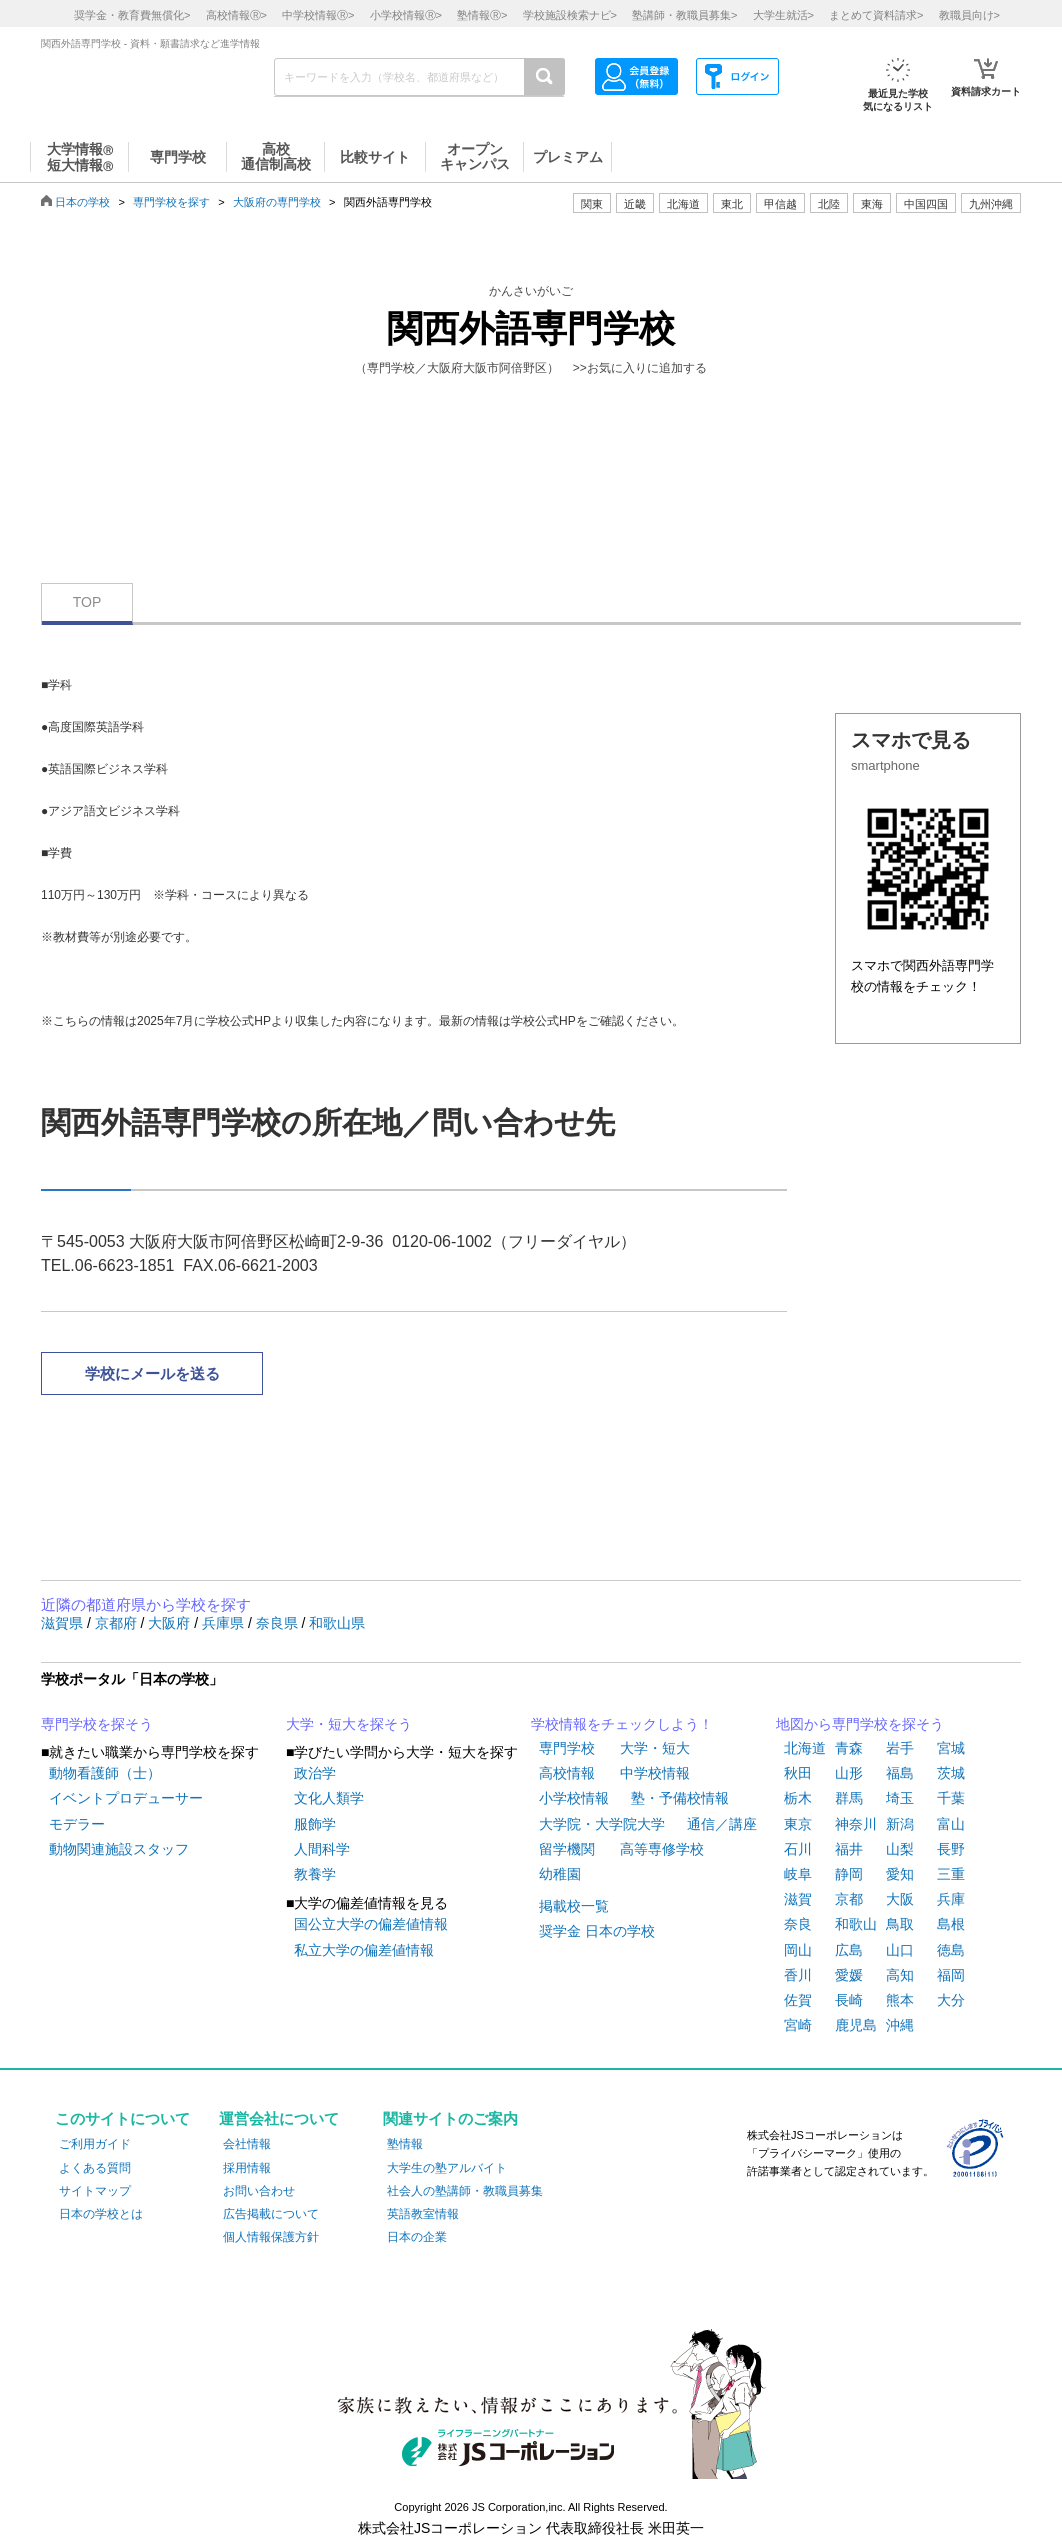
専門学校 (567, 1748)
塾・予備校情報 (680, 1798)
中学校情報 (655, 1773)
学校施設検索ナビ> (570, 15)
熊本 (900, 2000)
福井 (849, 1849)
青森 (849, 1748)
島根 (951, 1924)
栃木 (798, 1798)
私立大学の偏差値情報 (364, 1950)
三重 (951, 1874)
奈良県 (279, 1623)
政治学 (315, 1773)
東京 (798, 1824)
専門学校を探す (171, 202)
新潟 (900, 1824)
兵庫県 (225, 1623)
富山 (951, 1824)
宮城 (951, 1748)
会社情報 (247, 2144)
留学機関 (567, 1849)
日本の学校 (82, 202)
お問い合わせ (259, 2191)
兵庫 (951, 1899)
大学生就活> (783, 15)
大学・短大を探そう (349, 1724)
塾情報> (482, 15)
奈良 (798, 1924)
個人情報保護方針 (271, 2237)
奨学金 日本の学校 (597, 1931)
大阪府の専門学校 (277, 202)
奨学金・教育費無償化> (132, 15)
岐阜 (798, 1874)
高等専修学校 (662, 1849)
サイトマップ (95, 2191)
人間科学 (322, 1849)
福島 (900, 1773)
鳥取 (900, 1924)
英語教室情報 (423, 2214)
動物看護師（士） (105, 1773)
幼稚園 (560, 1874)
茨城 (951, 1773)
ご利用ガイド (95, 2144)
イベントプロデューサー (126, 1798)
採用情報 (247, 2168)
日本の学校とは (101, 2214)
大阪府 (171, 1623)
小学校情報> (406, 15)
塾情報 (405, 2144)
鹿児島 (856, 2025)
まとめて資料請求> (876, 15)
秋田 (798, 1773)
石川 (798, 1849)
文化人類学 (329, 1798)
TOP (87, 602)
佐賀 (798, 2000)
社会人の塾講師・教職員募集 (465, 2191)
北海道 (683, 204)
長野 (951, 1849)
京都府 (118, 1623)
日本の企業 (417, 2237)
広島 (849, 1950)
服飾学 (315, 1824)
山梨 (900, 1849)
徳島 (951, 1950)
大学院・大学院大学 (602, 1824)
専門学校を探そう (97, 1724)
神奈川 (856, 1824)
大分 (951, 2000)
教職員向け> (969, 15)
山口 (900, 1950)
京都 (849, 1899)
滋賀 (798, 1899)
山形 (849, 1773)
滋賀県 (64, 1623)
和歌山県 (337, 1623)
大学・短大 (655, 1748)
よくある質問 (95, 2168)
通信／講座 (722, 1824)
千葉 (951, 1798)
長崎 (849, 2000)
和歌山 (856, 1924)
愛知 (900, 1874)
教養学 (315, 1874)
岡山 (798, 1950)
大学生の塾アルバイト (447, 2168)
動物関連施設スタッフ (119, 1849)
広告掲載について (271, 2214)
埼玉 (900, 1798)
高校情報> (236, 15)
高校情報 (567, 1773)
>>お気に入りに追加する (640, 368)
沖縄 (900, 2025)
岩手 (900, 1748)
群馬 (849, 1798)
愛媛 (849, 1975)
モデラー (77, 1824)
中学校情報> (318, 15)
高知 (900, 1975)
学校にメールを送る (152, 1373)
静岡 (849, 1874)
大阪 (900, 1899)
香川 (798, 1975)
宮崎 (798, 2025)
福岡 (951, 1975)
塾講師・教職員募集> (684, 15)
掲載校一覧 (574, 1906)
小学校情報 (574, 1798)
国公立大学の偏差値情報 (371, 1924)
